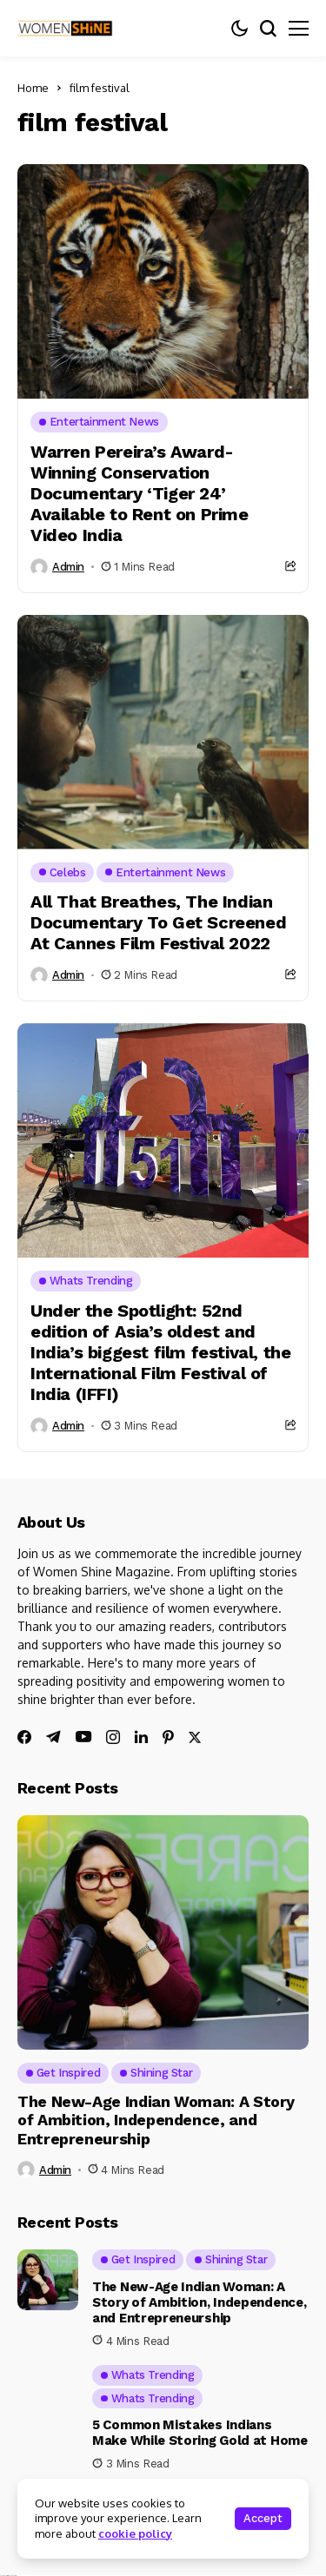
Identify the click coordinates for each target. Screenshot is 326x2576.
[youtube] (83, 1737)
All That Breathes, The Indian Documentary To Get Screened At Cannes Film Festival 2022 (158, 922)
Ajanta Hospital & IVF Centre (8, 2575)
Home (33, 88)
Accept (263, 2518)
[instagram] (113, 1737)
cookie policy (135, 2533)
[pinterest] (168, 1737)
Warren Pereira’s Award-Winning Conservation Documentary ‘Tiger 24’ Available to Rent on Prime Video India (139, 493)
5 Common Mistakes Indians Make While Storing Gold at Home (200, 2432)
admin (68, 566)
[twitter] (195, 1737)
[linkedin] (141, 1737)
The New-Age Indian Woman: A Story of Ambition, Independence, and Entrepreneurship (156, 2120)
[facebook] (24, 1737)
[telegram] (53, 1737)
